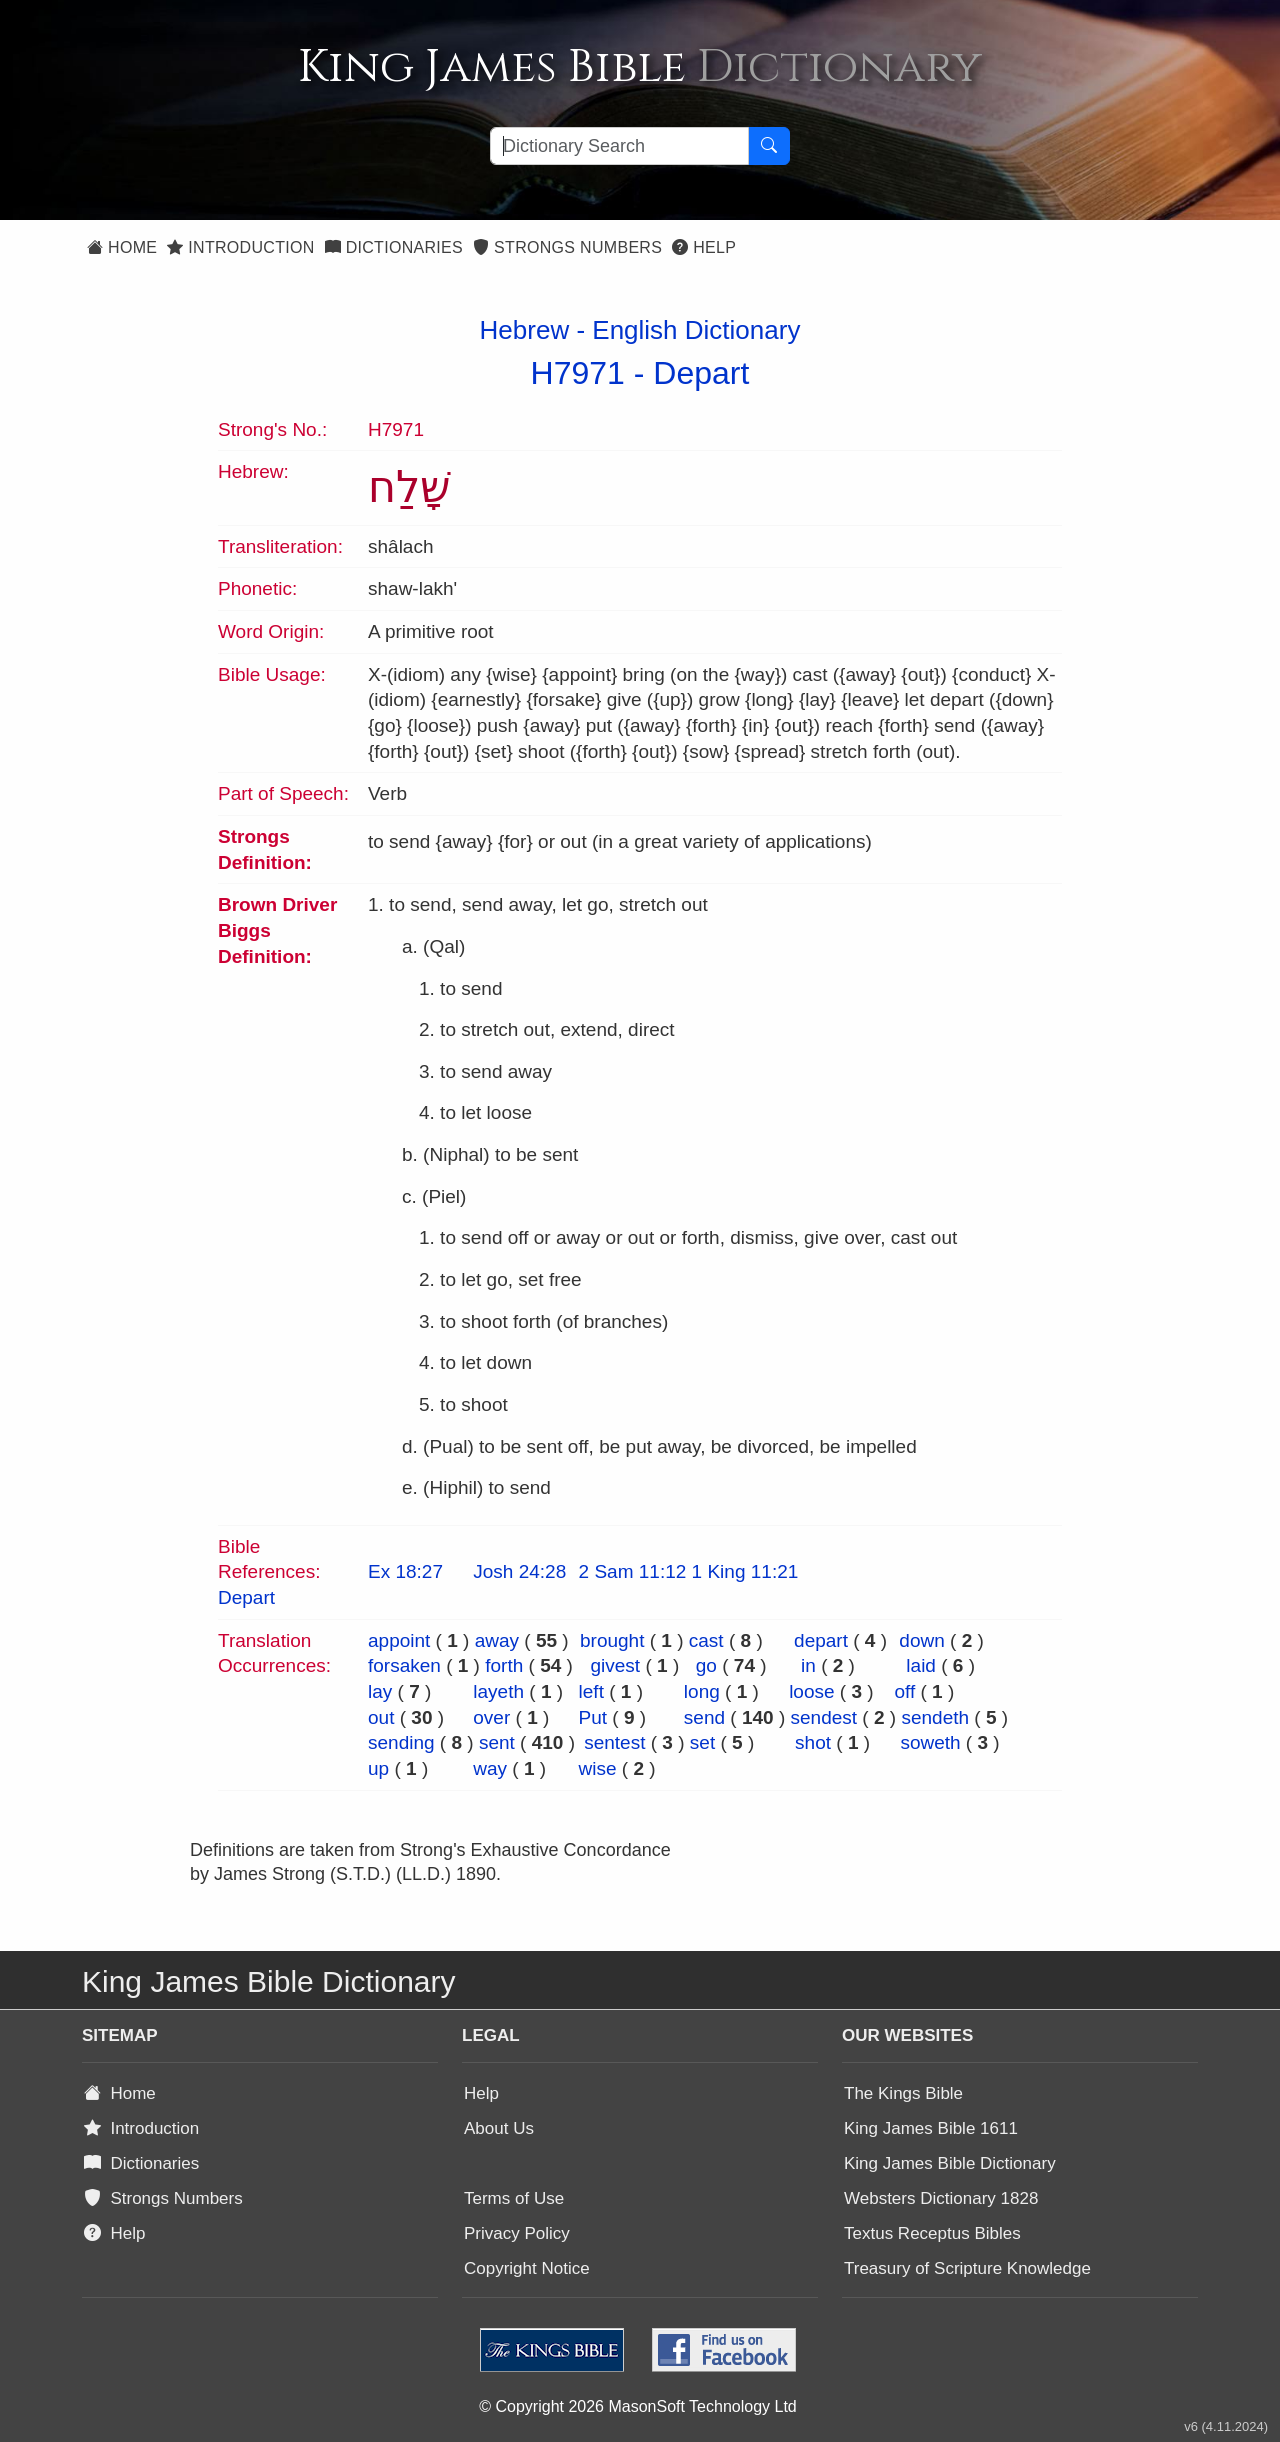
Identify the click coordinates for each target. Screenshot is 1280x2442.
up (378, 1768)
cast (706, 1640)
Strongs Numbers (567, 247)
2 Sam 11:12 (633, 1571)
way (490, 1768)
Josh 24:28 (519, 1571)
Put (593, 1717)
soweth (930, 1742)
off (904, 1691)
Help (704, 247)
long (702, 1691)
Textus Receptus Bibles (932, 2233)
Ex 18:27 (405, 1571)
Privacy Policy (517, 2233)
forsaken (404, 1665)
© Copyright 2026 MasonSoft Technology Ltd (637, 2406)
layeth (498, 1691)
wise (598, 1768)
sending (401, 1742)
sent (497, 1742)
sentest (614, 1742)
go (706, 1665)
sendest (824, 1717)
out (381, 1717)
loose (811, 1691)
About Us (499, 2128)
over (491, 1717)
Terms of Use (514, 2198)
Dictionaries (394, 247)
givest (616, 1665)
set (702, 1742)
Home (122, 247)
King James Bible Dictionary (950, 2163)
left (591, 1691)
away (497, 1640)
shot (813, 1742)
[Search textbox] (619, 146)
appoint (399, 1640)
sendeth (935, 1717)
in (808, 1665)
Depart (701, 373)
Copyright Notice (527, 2268)
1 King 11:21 (745, 1571)
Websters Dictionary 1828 (941, 2198)
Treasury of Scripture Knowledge (967, 2268)
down (921, 1640)
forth (504, 1665)
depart (821, 1640)
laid (921, 1665)
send (704, 1717)
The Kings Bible (903, 2093)
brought (612, 1640)
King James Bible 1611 (931, 2128)
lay (380, 1691)
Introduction (240, 247)
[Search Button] (769, 146)
